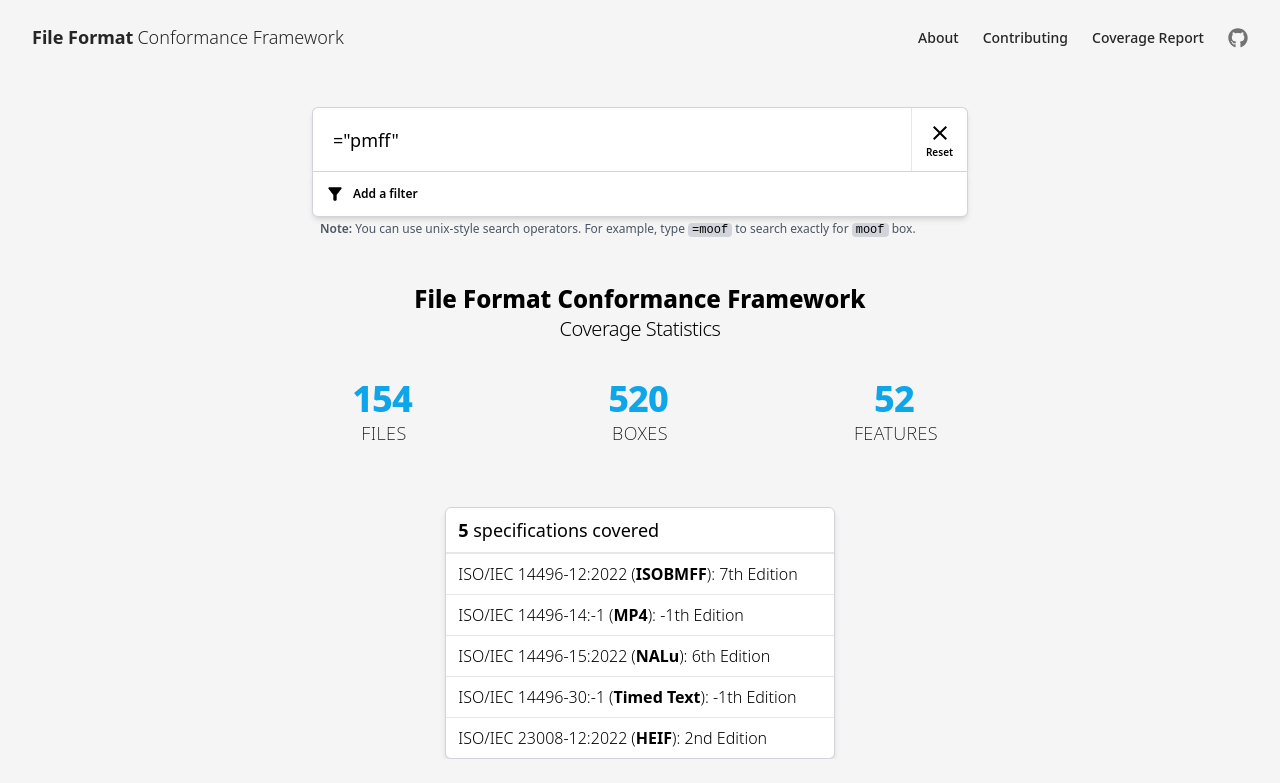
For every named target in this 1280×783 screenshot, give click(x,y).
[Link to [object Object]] (188, 37)
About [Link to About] (938, 37)
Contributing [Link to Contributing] (1025, 37)
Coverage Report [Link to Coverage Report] (1148, 37)
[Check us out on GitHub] (1238, 37)
